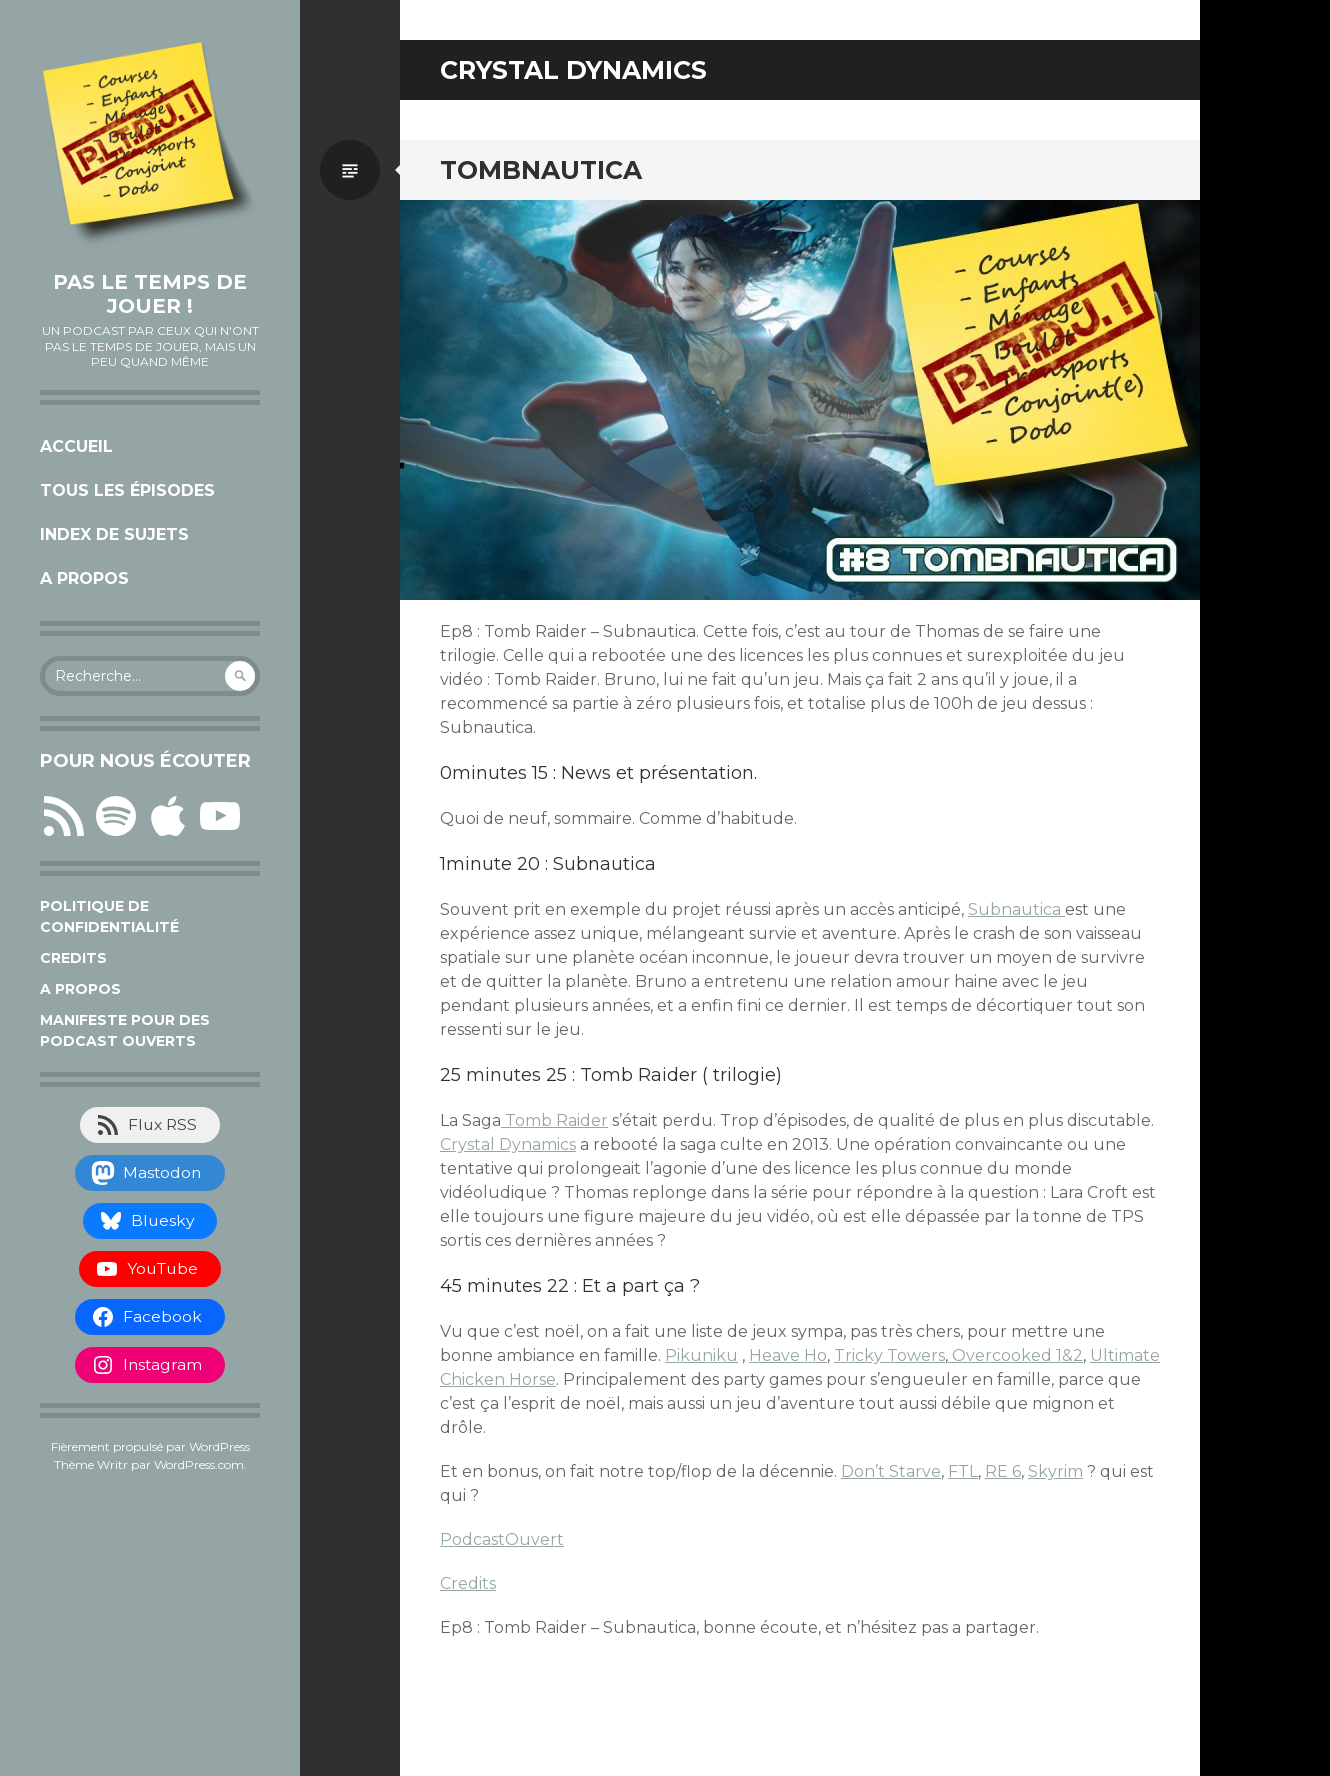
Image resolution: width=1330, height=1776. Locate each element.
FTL (963, 1471)
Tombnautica (541, 170)
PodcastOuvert (502, 1539)
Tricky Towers (889, 1355)
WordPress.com (199, 1464)
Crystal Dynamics (508, 1144)
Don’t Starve (891, 1471)
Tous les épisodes (127, 490)
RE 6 (1003, 1471)
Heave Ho (788, 1355)
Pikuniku (701, 1355)
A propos (84, 578)
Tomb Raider (554, 1120)
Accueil (76, 446)
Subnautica (1016, 909)
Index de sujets (114, 534)
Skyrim (1055, 1471)
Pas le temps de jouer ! (150, 294)
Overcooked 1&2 (1015, 1355)
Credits (73, 958)
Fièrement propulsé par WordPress (150, 1446)
